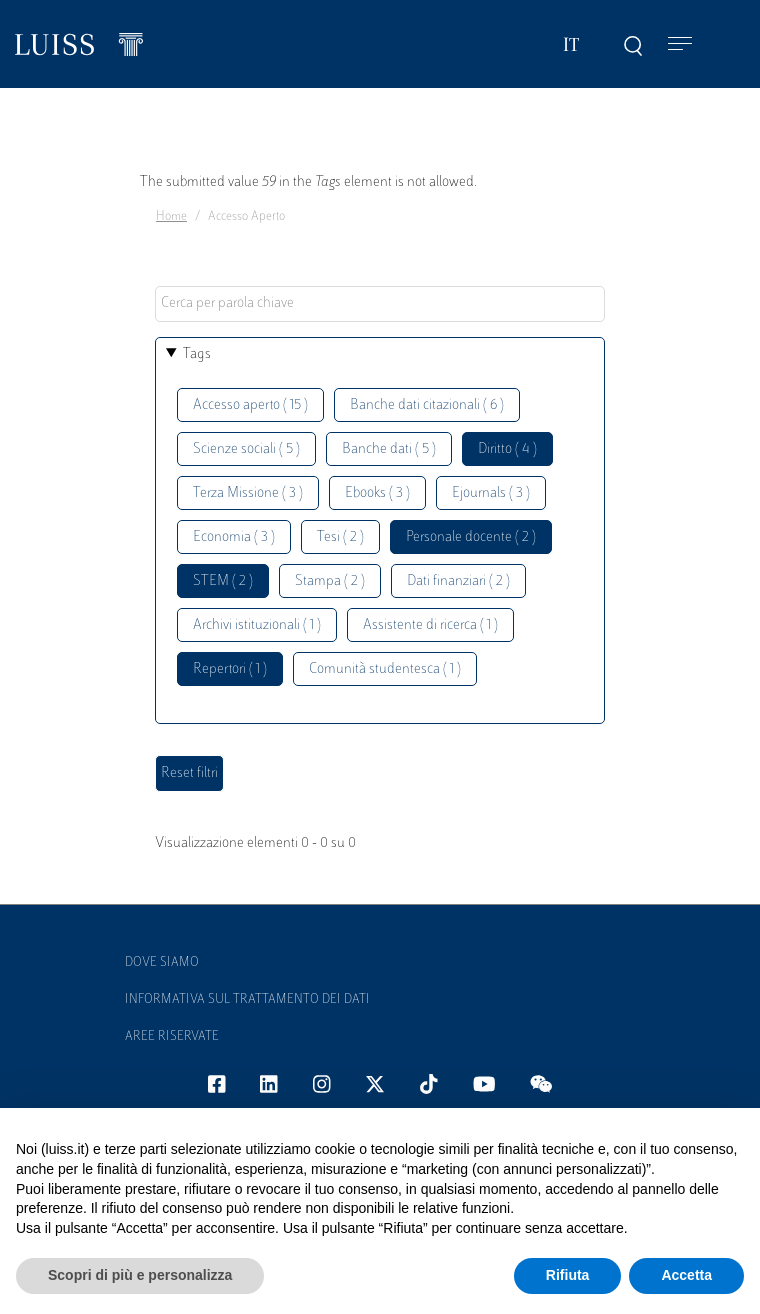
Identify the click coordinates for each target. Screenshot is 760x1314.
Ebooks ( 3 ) (377, 493)
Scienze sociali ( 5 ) (246, 449)
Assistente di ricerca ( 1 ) (430, 625)
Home (171, 217)
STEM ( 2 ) (223, 581)
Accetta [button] (686, 1275)
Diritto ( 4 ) (507, 449)
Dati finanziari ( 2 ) (458, 581)
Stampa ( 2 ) (330, 581)
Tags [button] (197, 354)
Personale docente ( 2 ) (471, 537)
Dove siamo (162, 963)
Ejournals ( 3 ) (491, 493)
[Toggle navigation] (680, 44)
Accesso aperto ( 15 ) (250, 405)
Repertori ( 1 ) (230, 669)
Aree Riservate (172, 1037)
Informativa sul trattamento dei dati (247, 1000)
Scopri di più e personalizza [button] (140, 1275)
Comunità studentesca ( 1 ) (385, 669)
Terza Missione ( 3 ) (248, 493)
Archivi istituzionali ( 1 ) (257, 625)
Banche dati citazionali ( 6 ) (427, 405)
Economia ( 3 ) (234, 537)
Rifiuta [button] (568, 1275)
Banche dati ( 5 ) (389, 449)
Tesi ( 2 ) (340, 537)
